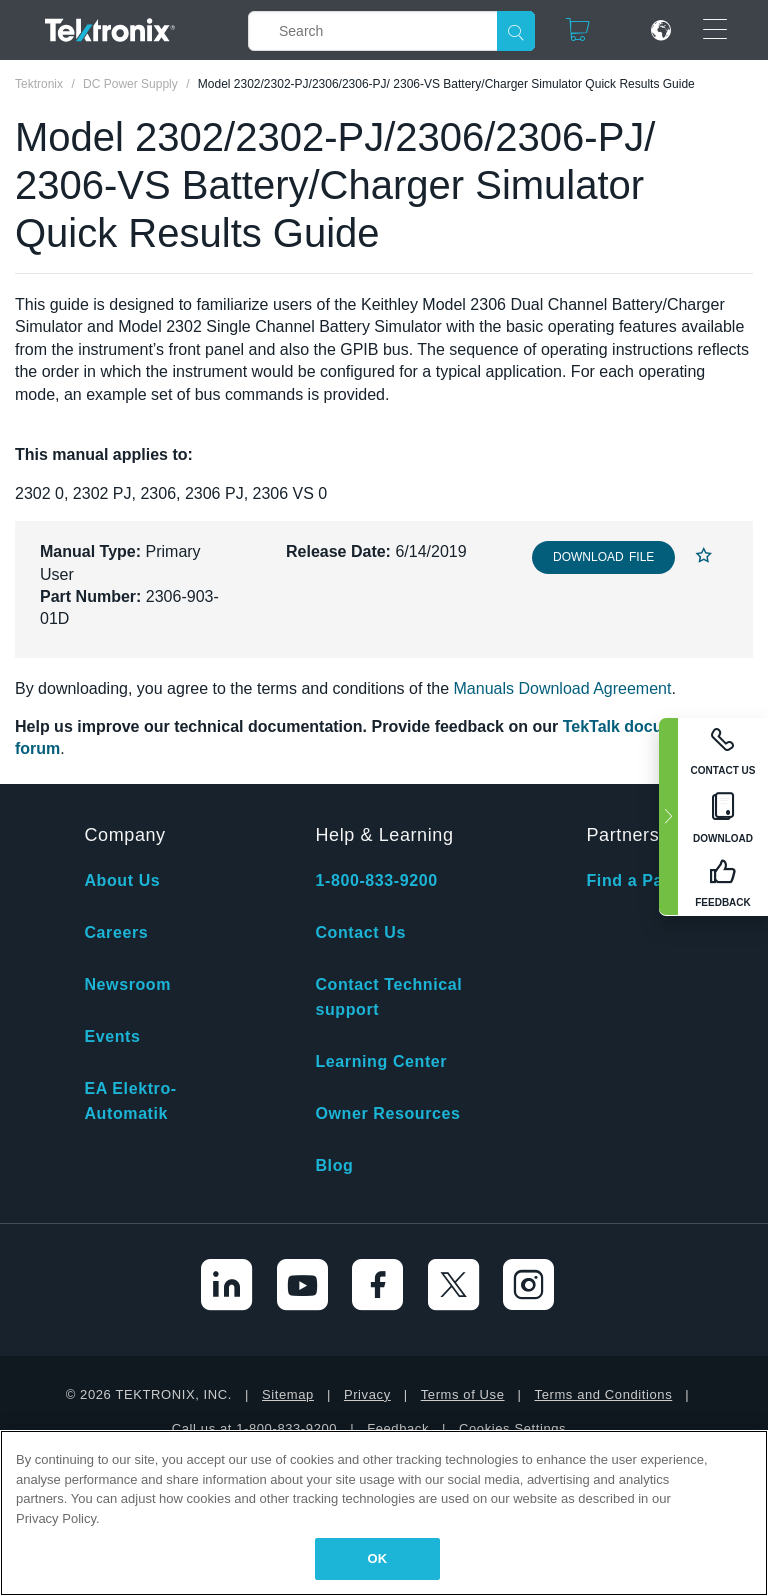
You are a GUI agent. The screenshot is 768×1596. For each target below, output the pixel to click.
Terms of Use (463, 1394)
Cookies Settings (512, 1428)
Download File (603, 557)
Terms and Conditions (604, 1394)
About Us (122, 880)
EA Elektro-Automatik (130, 1101)
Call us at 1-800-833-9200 (254, 1428)
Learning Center (381, 1061)
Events (112, 1036)
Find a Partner (644, 880)
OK (378, 1558)
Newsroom (127, 984)
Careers (116, 932)
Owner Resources (387, 1113)
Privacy (367, 1394)
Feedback (398, 1428)
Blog (334, 1165)
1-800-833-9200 (376, 880)
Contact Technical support (388, 997)
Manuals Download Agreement (563, 688)
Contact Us (360, 932)
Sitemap (288, 1394)
